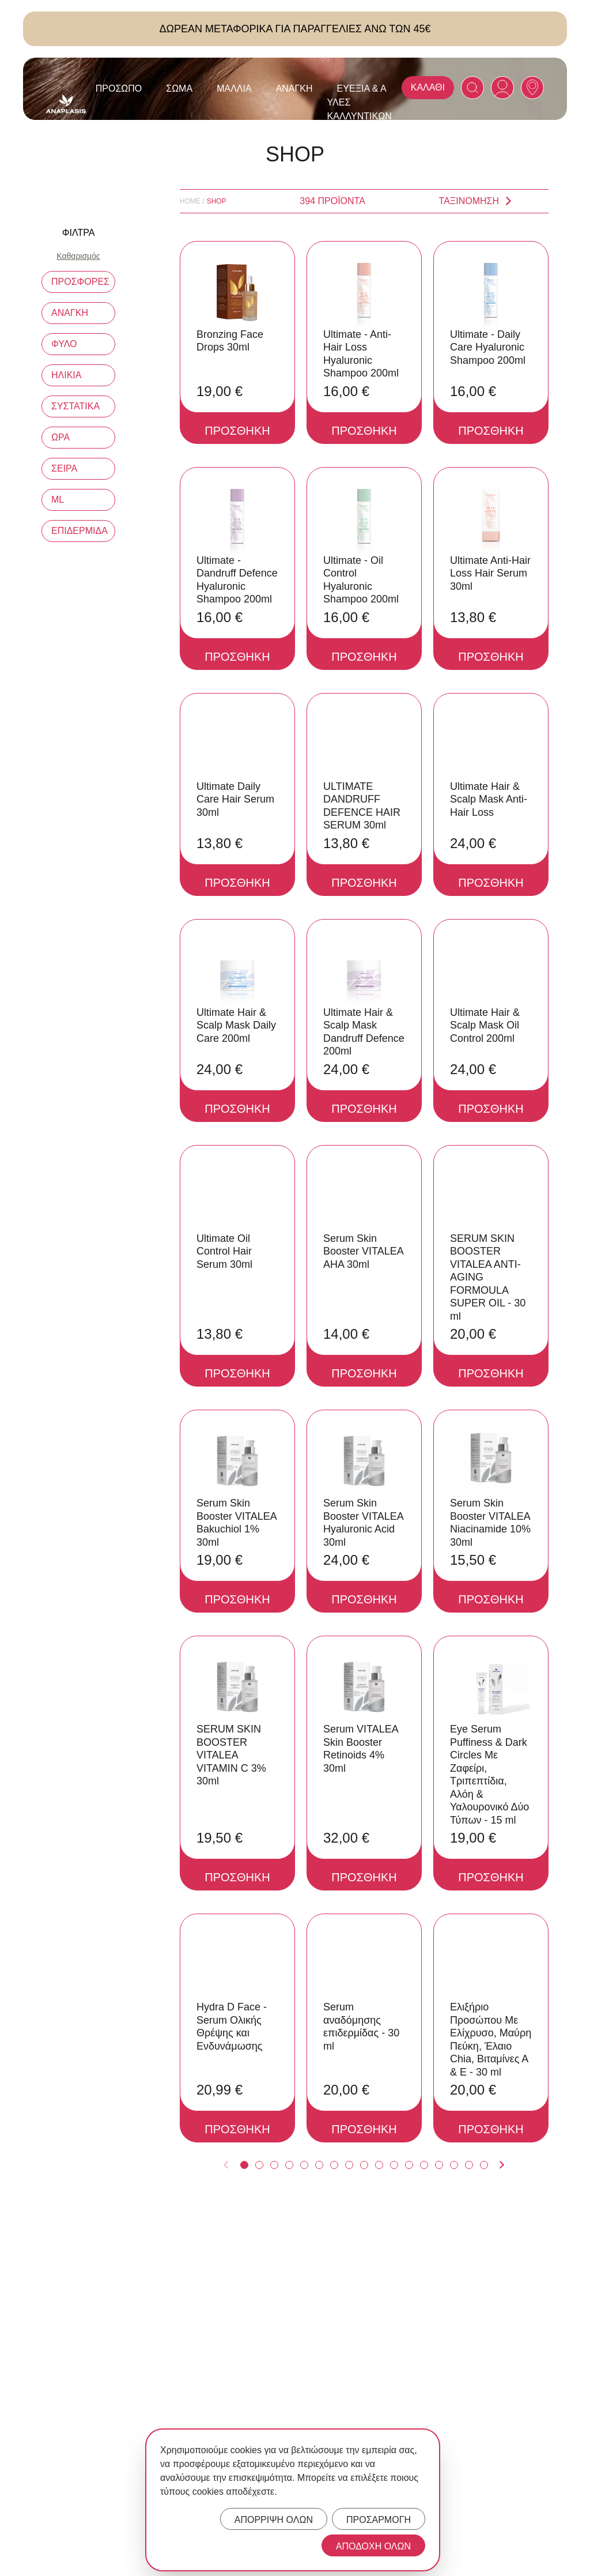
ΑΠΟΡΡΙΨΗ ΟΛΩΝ (274, 2520)
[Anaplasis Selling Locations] (532, 87)
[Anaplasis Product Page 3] (274, 2165)
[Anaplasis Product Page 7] (334, 2165)
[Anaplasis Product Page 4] (289, 2165)
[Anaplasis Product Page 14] (439, 2165)
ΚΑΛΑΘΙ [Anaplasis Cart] (428, 87)
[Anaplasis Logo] (66, 103)
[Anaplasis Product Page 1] (244, 2165)
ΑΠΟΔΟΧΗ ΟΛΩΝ (373, 2546)
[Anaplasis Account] (502, 87)
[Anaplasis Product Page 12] (409, 2165)
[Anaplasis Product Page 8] (349, 2165)
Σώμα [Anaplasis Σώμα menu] (179, 88)
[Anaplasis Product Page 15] (454, 2165)
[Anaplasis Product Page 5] (304, 2165)
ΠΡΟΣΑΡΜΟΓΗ (378, 2520)
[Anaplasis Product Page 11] (394, 2165)
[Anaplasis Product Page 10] (379, 2165)
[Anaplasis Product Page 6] (319, 2165)
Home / (192, 201)
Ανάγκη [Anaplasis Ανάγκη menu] (294, 88)
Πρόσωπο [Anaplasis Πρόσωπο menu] (119, 88)
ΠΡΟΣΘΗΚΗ (237, 430)
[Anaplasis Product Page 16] (469, 2165)
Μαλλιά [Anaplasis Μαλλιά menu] (234, 88)
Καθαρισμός (78, 256)
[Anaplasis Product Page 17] (484, 2165)
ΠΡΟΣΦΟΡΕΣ (80, 282)
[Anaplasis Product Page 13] (424, 2165)
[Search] (472, 87)
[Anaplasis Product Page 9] (364, 2165)
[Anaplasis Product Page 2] (259, 2165)
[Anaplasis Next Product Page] (502, 2165)
